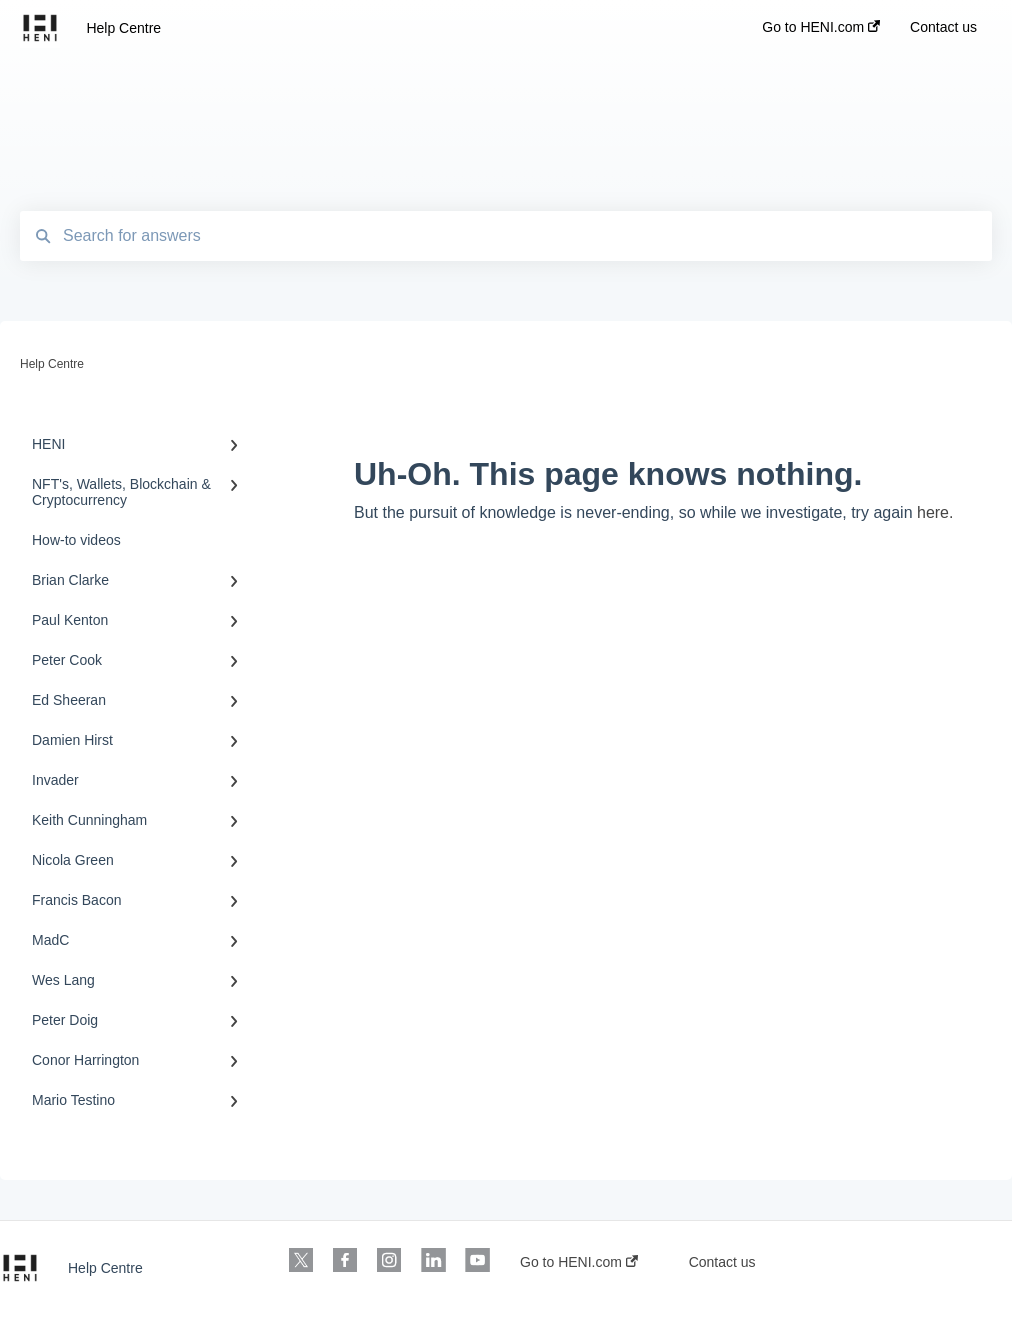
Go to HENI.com (579, 1262)
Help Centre (123, 28)
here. (935, 512)
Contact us (722, 1262)
